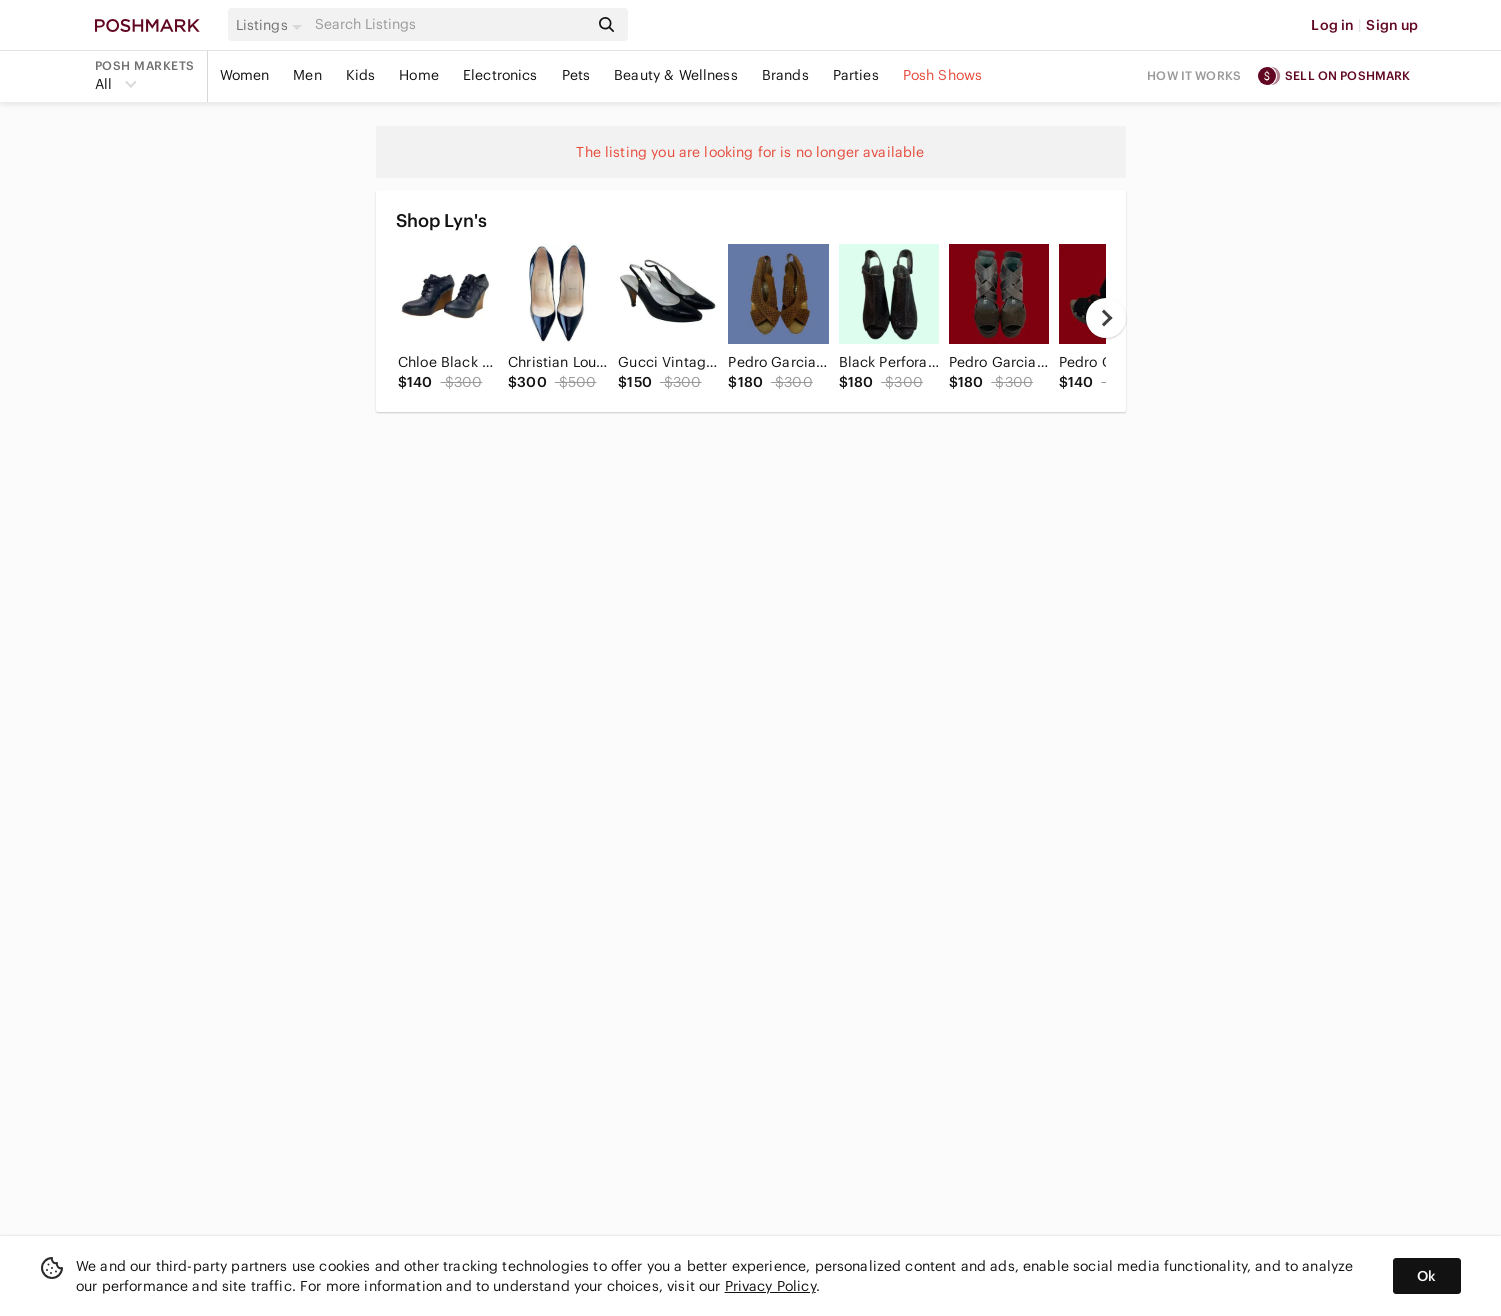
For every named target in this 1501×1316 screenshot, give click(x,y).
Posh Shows (943, 75)
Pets (576, 75)
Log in (1332, 25)
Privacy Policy (770, 1286)
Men (307, 75)
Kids (361, 75)
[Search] (450, 24)
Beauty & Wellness (676, 75)
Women (245, 75)
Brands (785, 75)
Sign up (1392, 25)
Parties (856, 75)
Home (419, 75)
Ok (1426, 1276)
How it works (1194, 75)
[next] (1106, 318)
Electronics (500, 75)
